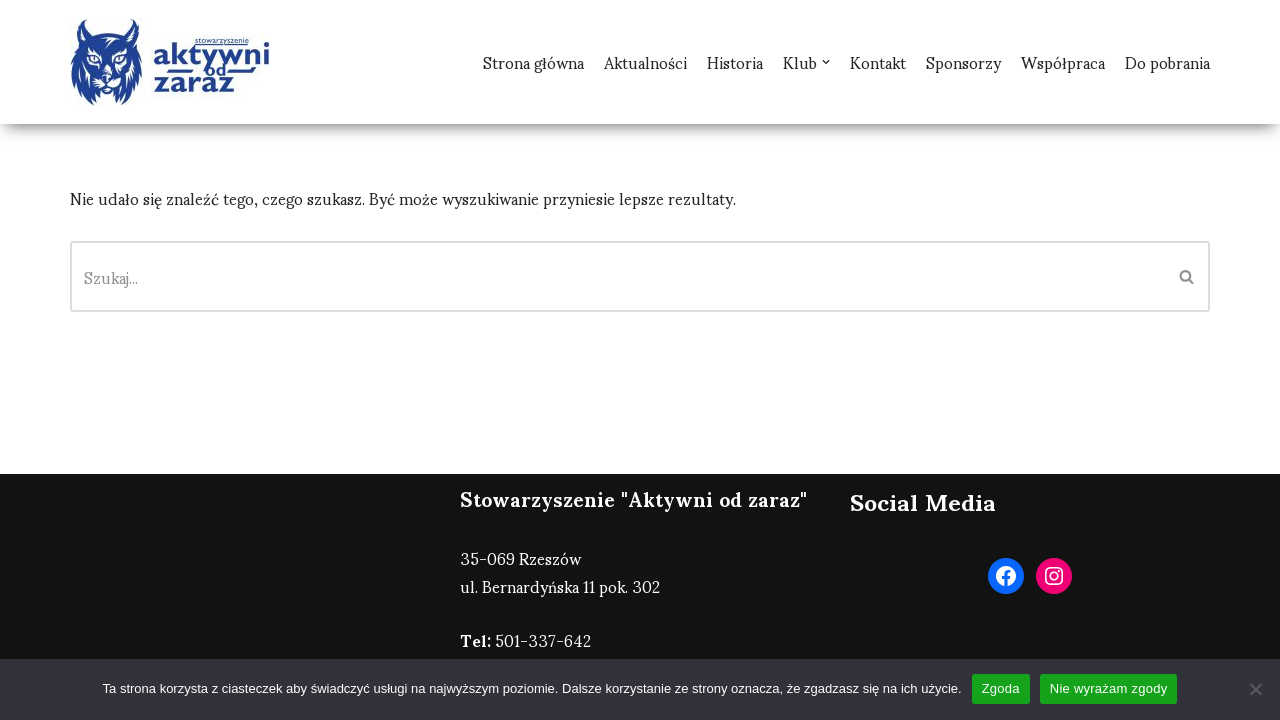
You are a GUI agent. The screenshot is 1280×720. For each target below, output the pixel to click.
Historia (735, 62)
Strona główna (533, 62)
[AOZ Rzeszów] (170, 62)
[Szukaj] (617, 276)
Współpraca (1063, 62)
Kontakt (878, 62)
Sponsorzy (963, 62)
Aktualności (645, 62)
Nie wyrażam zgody (1109, 688)
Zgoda (1001, 688)
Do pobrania (1167, 62)
